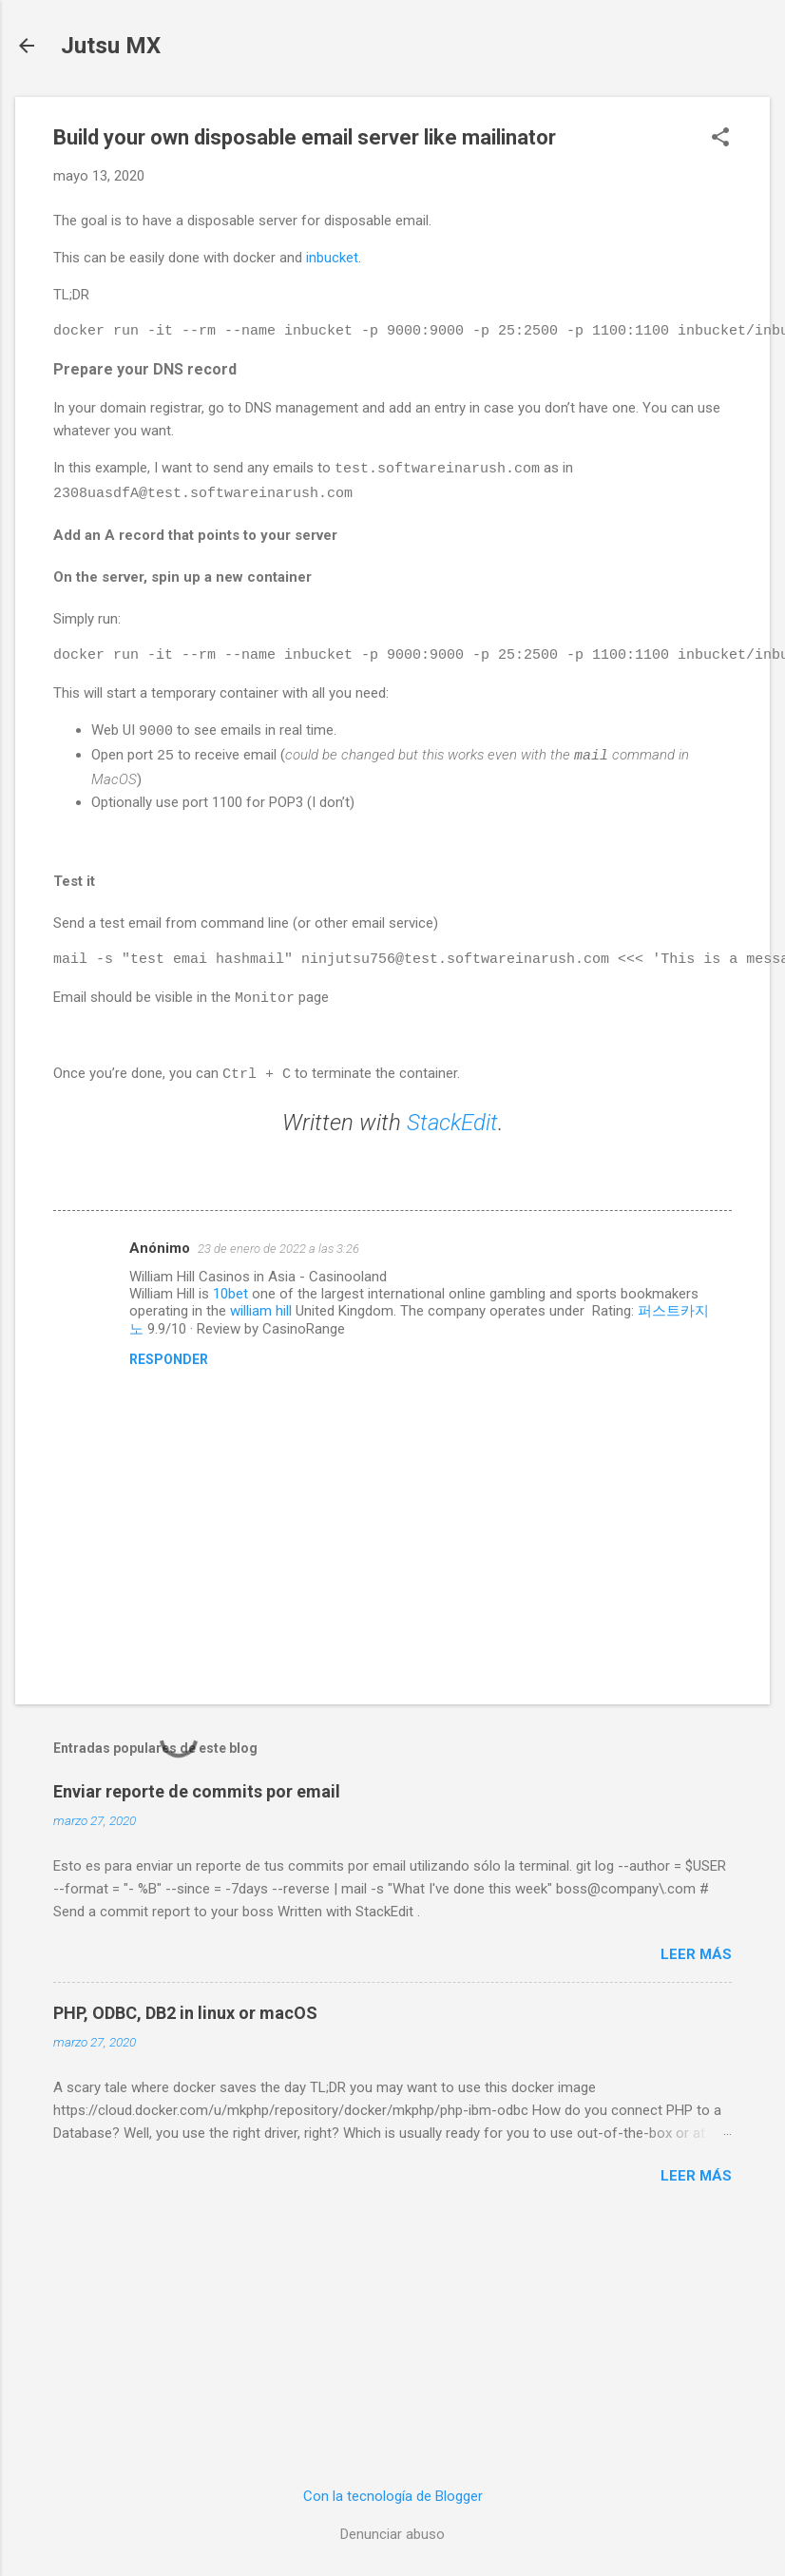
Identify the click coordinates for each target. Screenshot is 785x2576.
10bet (230, 1288)
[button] (720, 138)
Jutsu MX (111, 45)
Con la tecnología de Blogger (393, 2496)
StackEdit (452, 1117)
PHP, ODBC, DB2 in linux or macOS (185, 2007)
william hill (261, 1305)
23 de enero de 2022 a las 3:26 (278, 1243)
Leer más (696, 1948)
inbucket (332, 257)
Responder (168, 1353)
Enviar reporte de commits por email (196, 1786)
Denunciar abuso (392, 2534)
